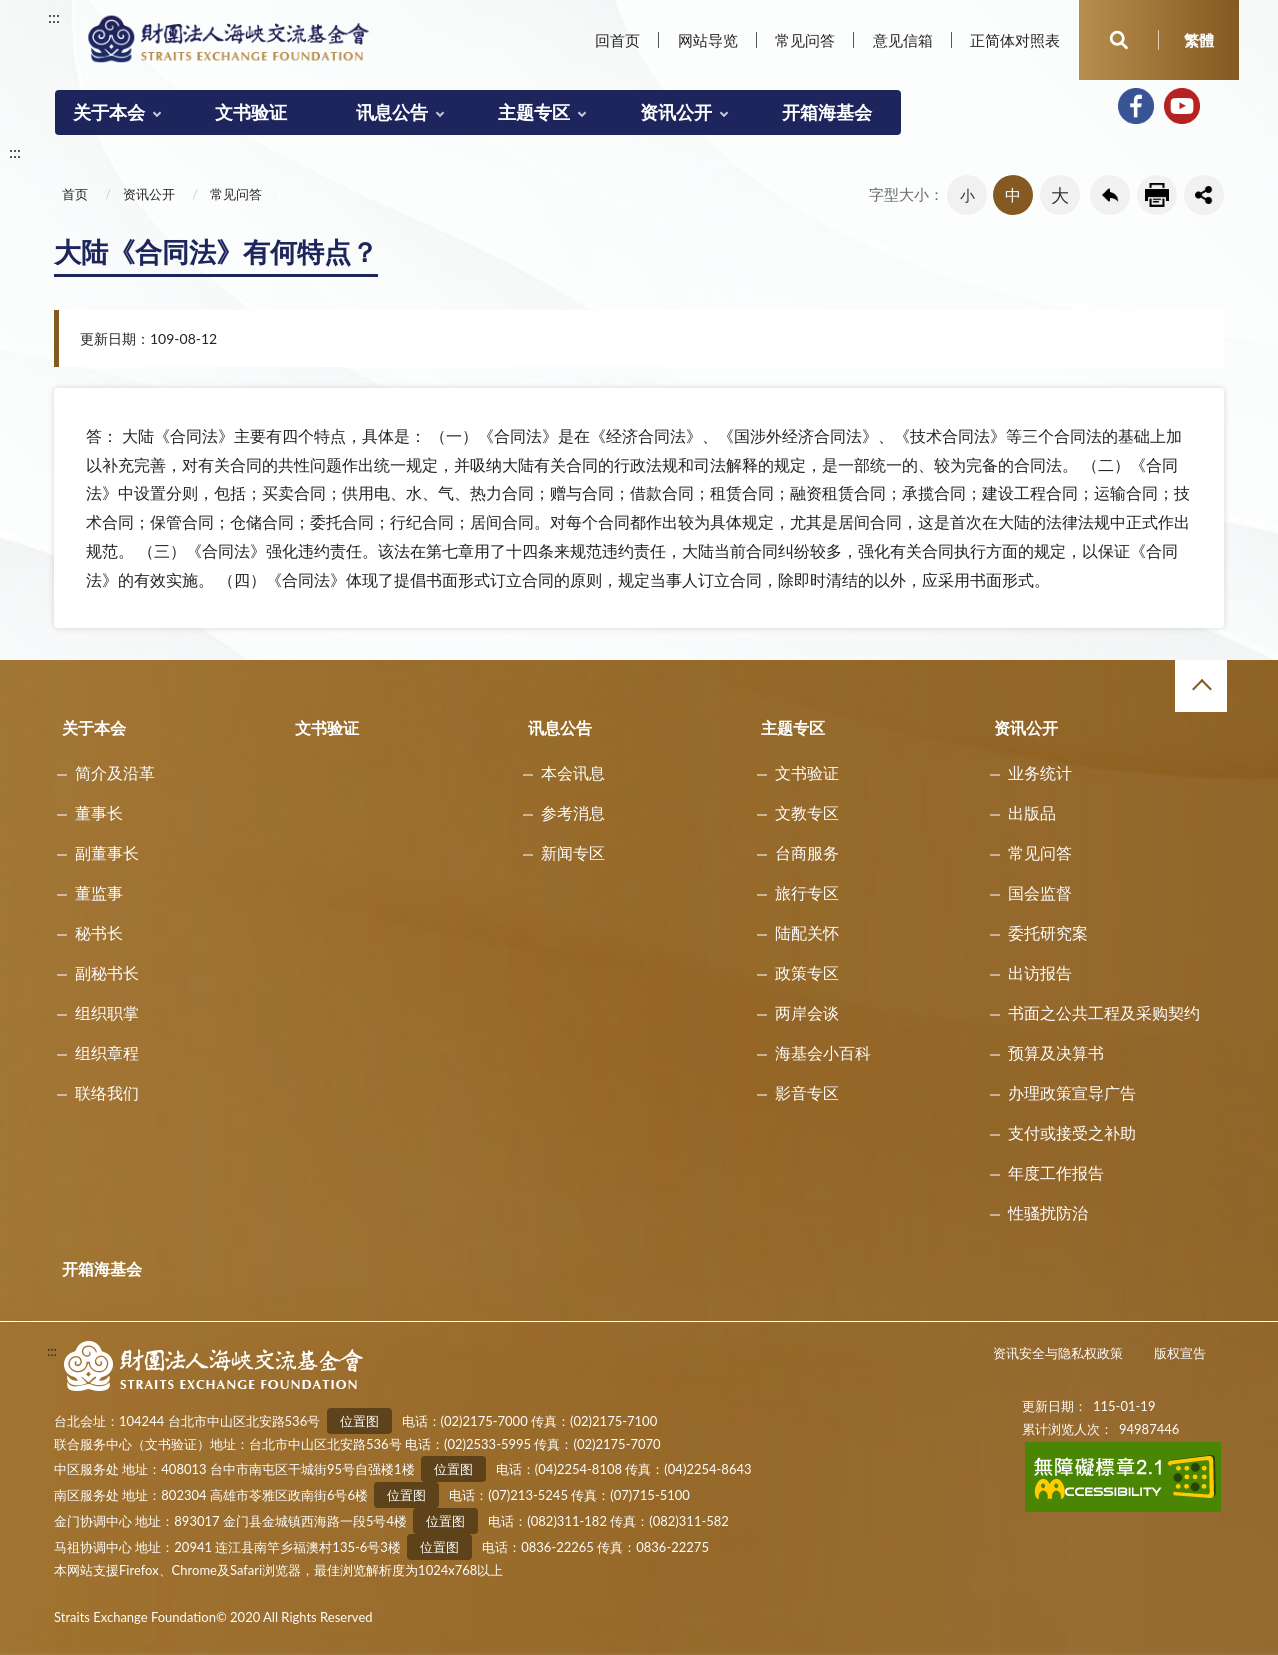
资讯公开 (676, 112)
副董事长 (107, 852)
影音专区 (807, 1092)
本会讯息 (573, 772)
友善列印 (1157, 195)
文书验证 (251, 112)
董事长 (99, 812)
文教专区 (807, 812)
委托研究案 (1048, 932)
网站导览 (708, 40)
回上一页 (1110, 195)
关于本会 (109, 112)
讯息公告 (392, 112)
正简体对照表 (1015, 40)
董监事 (99, 892)
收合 (1201, 686)
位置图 (359, 1421)
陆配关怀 (807, 932)
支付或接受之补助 (1072, 1132)
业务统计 (1040, 772)
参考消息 (573, 812)
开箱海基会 (827, 112)
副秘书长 (107, 972)
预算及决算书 (1056, 1052)
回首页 (617, 40)
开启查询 (1119, 40)
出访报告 (1040, 972)
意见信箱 (903, 40)
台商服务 (807, 852)
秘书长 (99, 932)
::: (54, 16)
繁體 (1199, 40)
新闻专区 (573, 852)
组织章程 (107, 1052)
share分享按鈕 (1204, 195)
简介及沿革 (115, 772)
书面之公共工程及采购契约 (1104, 1012)
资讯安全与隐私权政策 (1058, 1353)
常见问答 (805, 40)
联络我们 (107, 1092)
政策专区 (807, 972)
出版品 (1032, 812)
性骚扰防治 (1048, 1212)
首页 (75, 194)
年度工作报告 (1056, 1172)
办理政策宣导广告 (1072, 1092)
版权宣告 (1180, 1353)
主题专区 (534, 112)
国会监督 (1040, 892)
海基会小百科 (823, 1052)
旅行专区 (807, 892)
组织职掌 (107, 1012)
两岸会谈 (807, 1012)
